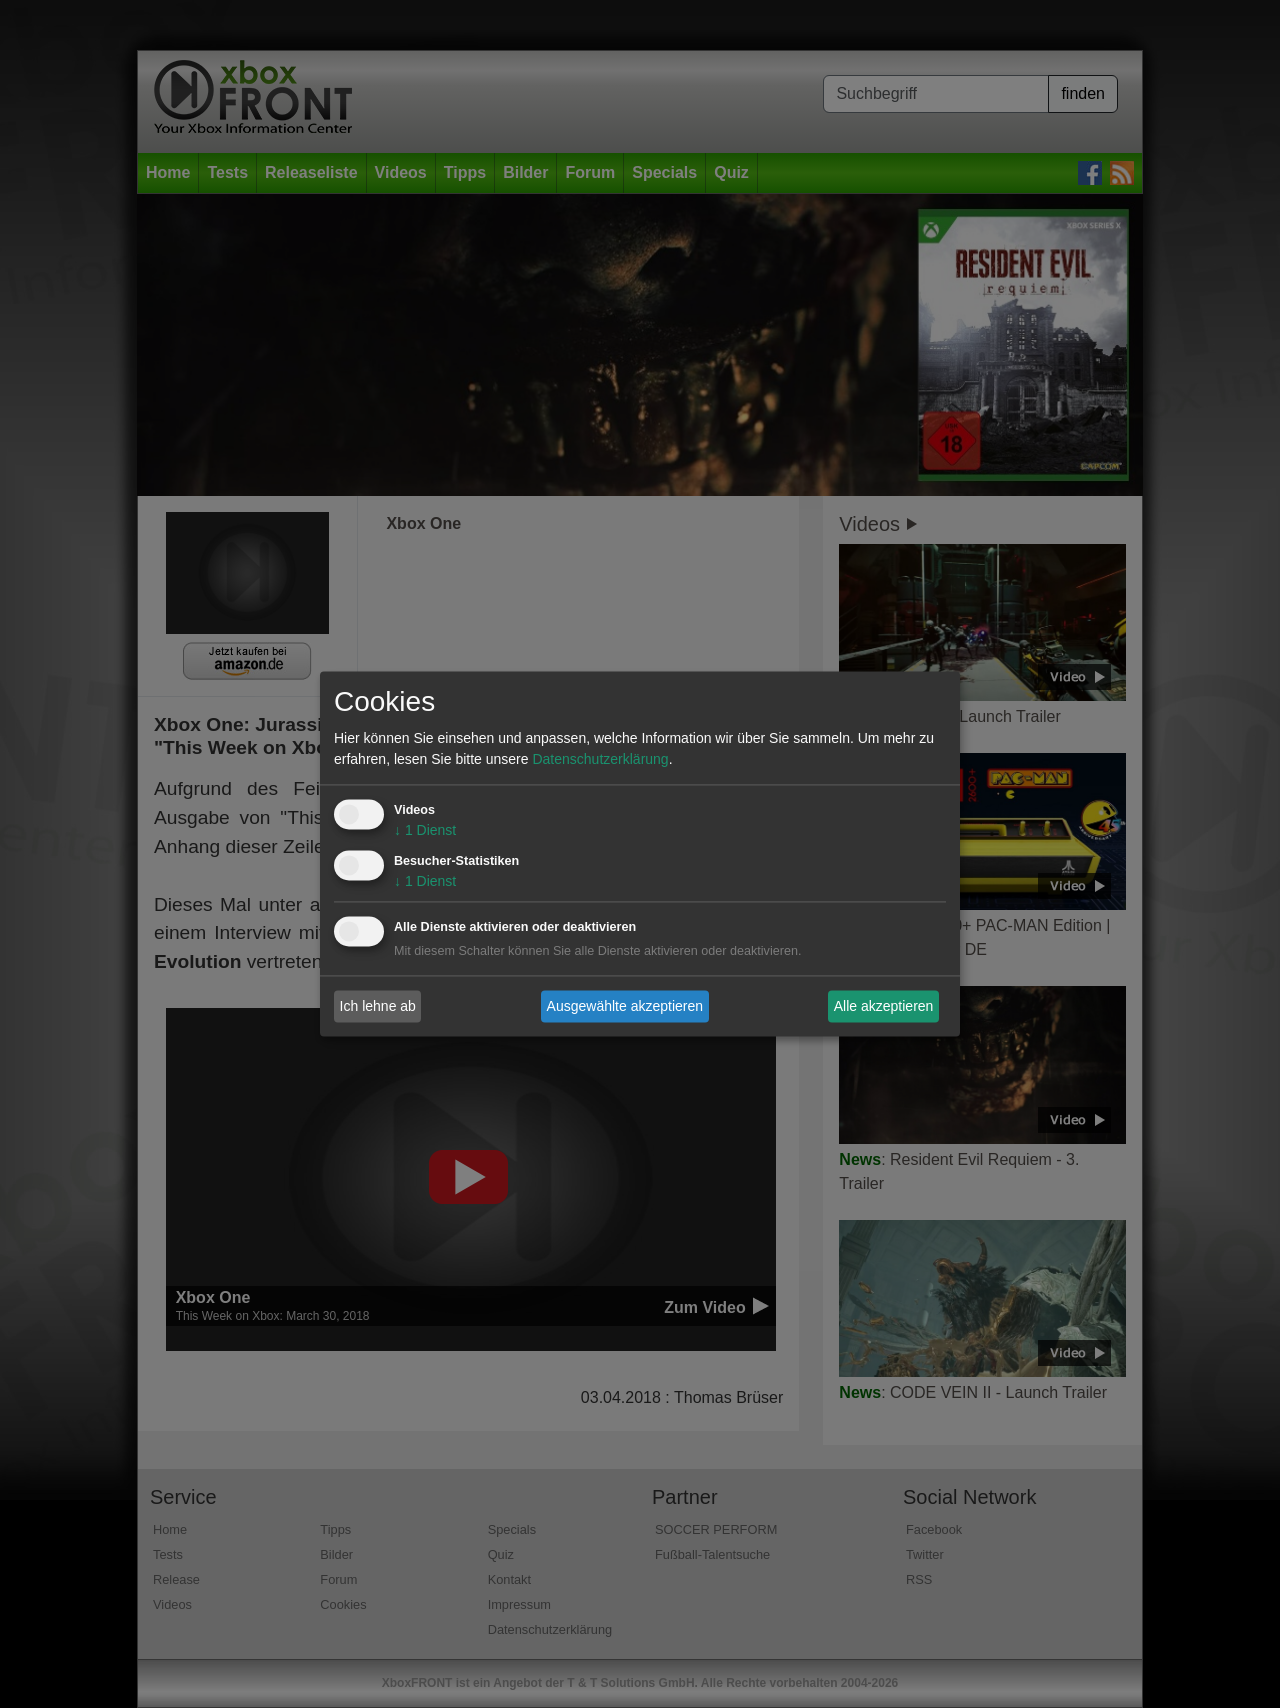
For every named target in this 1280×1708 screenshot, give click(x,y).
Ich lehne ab (378, 1006)
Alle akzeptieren (884, 1006)
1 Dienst (425, 831)
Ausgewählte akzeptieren (625, 1006)
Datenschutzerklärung (600, 760)
